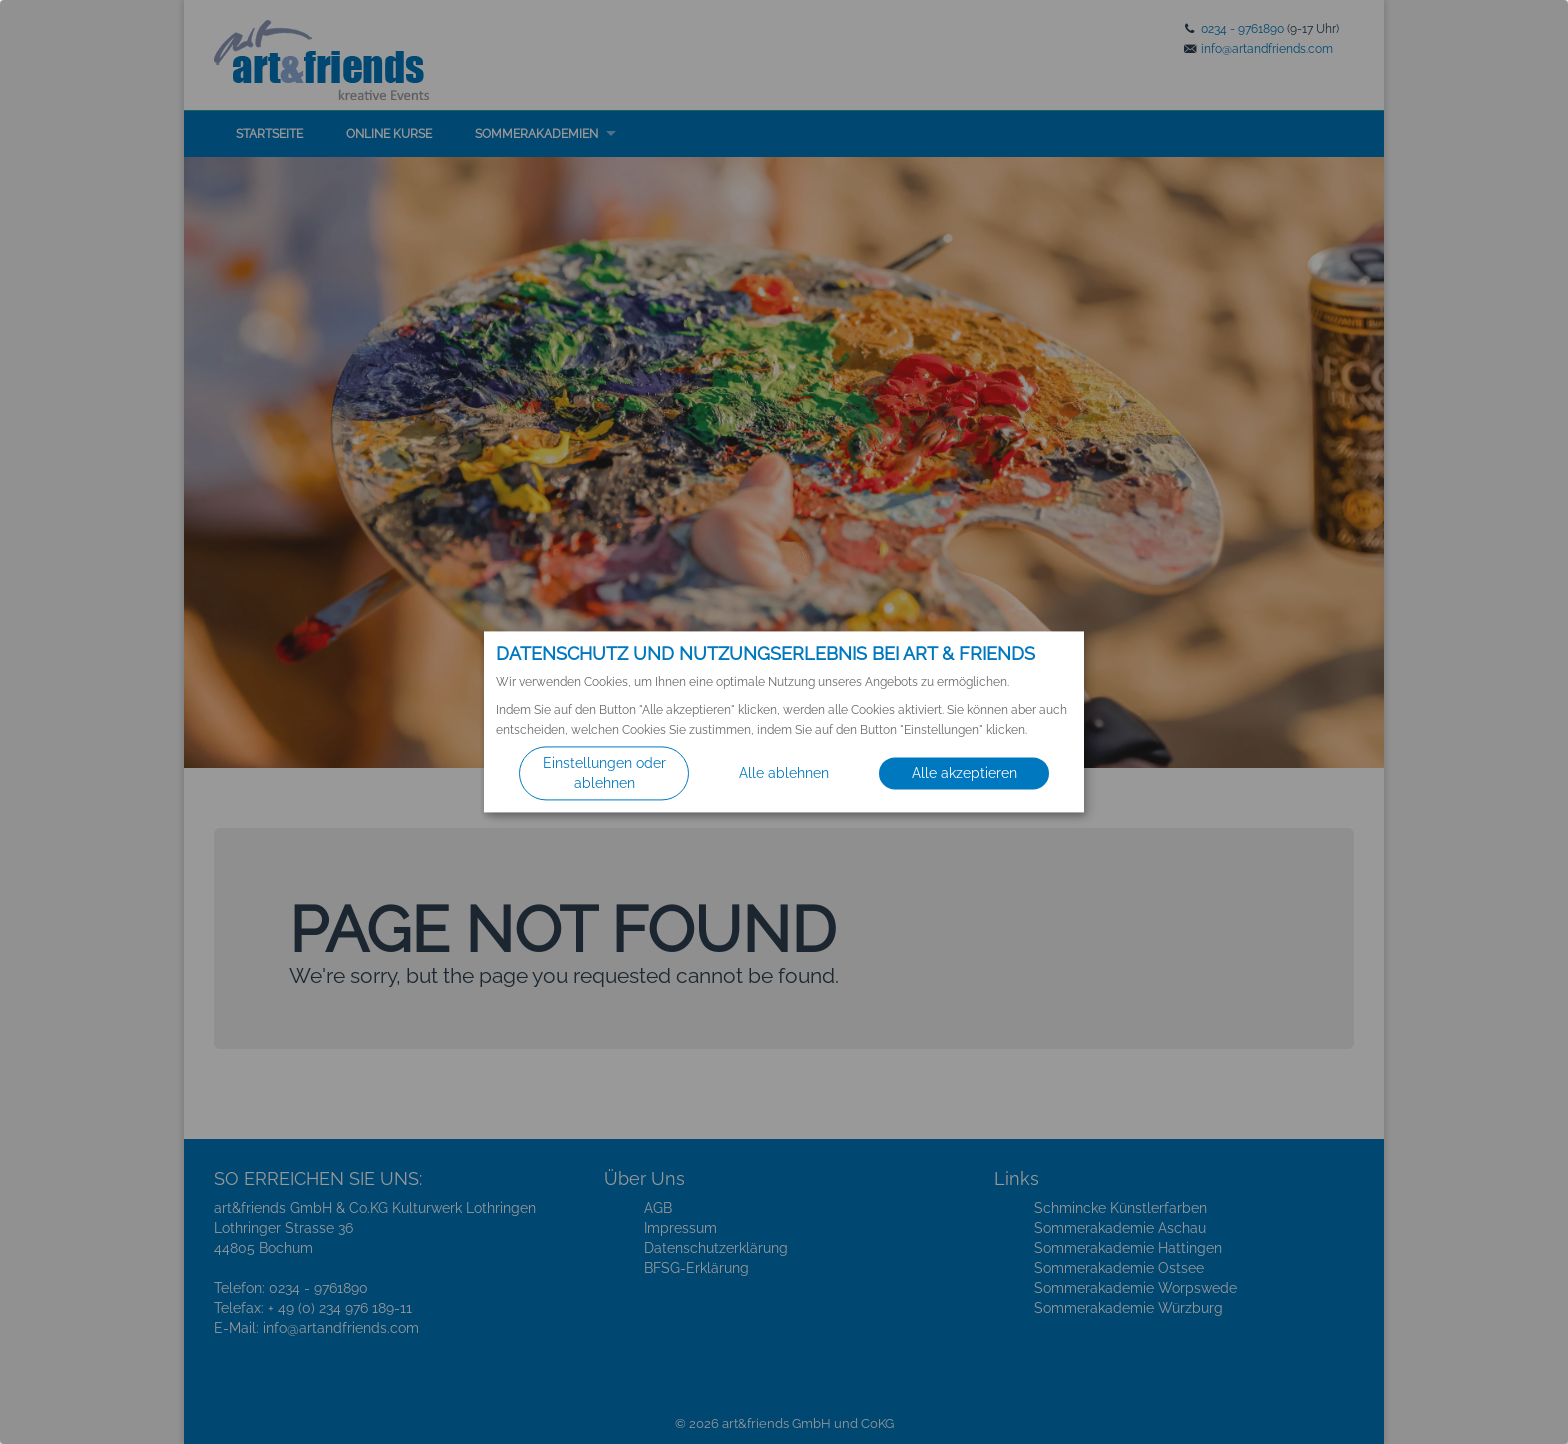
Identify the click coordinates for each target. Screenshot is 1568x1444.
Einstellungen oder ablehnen (604, 774)
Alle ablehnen (784, 774)
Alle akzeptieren (964, 774)
